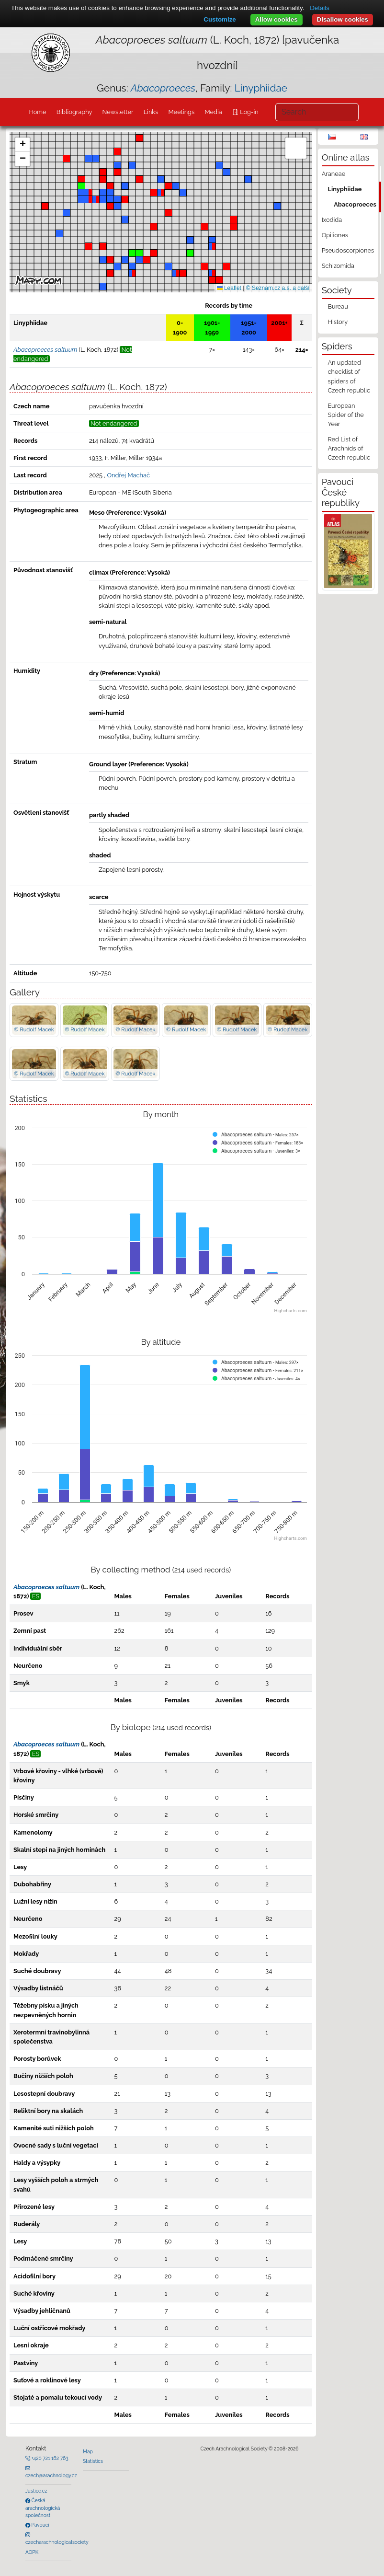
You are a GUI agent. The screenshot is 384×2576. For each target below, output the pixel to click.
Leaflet (229, 288)
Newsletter (118, 112)
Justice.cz (36, 2491)
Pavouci (39, 2525)
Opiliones (335, 235)
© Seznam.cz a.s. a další (278, 288)
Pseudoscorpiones (348, 250)
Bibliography (74, 112)
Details (319, 8)
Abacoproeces (355, 204)
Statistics (93, 2461)
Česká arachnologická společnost (42, 2507)
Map (88, 2451)
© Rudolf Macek (34, 1029)
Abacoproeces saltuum (46, 1587)
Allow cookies (276, 19)
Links (151, 112)
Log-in (248, 112)
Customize (219, 19)
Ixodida (332, 219)
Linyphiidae (261, 88)
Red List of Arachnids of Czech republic (349, 448)
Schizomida (338, 265)
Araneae (334, 173)
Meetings (182, 112)
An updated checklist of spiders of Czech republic (349, 376)
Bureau (338, 306)
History (338, 321)
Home (37, 112)
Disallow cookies (342, 19)
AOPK (31, 2552)
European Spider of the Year (345, 414)
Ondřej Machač (128, 475)
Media (213, 112)
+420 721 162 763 (49, 2458)
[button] (161, 192)
